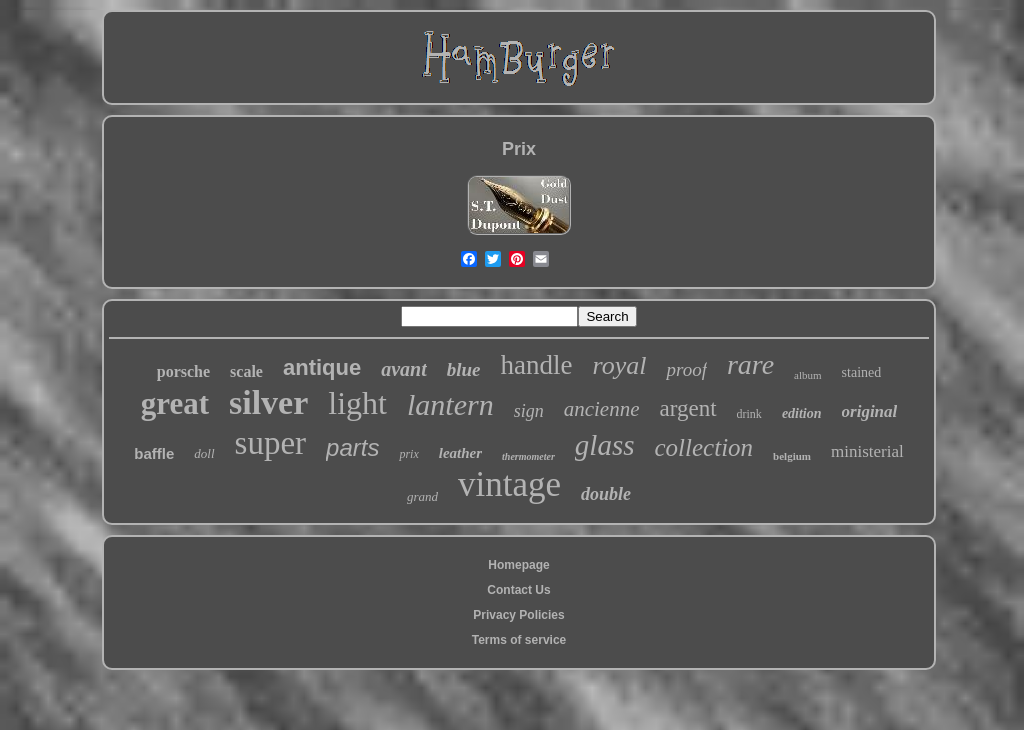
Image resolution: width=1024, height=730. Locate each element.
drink (749, 414)
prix (408, 454)
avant (404, 369)
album (808, 375)
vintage (509, 484)
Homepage (518, 565)
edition (802, 413)
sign (529, 411)
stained (862, 372)
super (270, 443)
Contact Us (518, 590)
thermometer (528, 456)
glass (605, 445)
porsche (183, 371)
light (357, 403)
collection (704, 447)
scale (246, 371)
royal (620, 365)
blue (464, 369)
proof (686, 369)
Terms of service (519, 640)
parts (352, 447)
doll (204, 453)
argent (687, 408)
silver (268, 402)
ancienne (602, 409)
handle (537, 365)
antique (322, 367)
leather (460, 453)
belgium (792, 456)
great (175, 403)
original (870, 411)
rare (750, 364)
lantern (450, 404)
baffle (154, 453)
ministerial (867, 451)
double (606, 494)
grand (422, 496)
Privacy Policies (518, 615)
